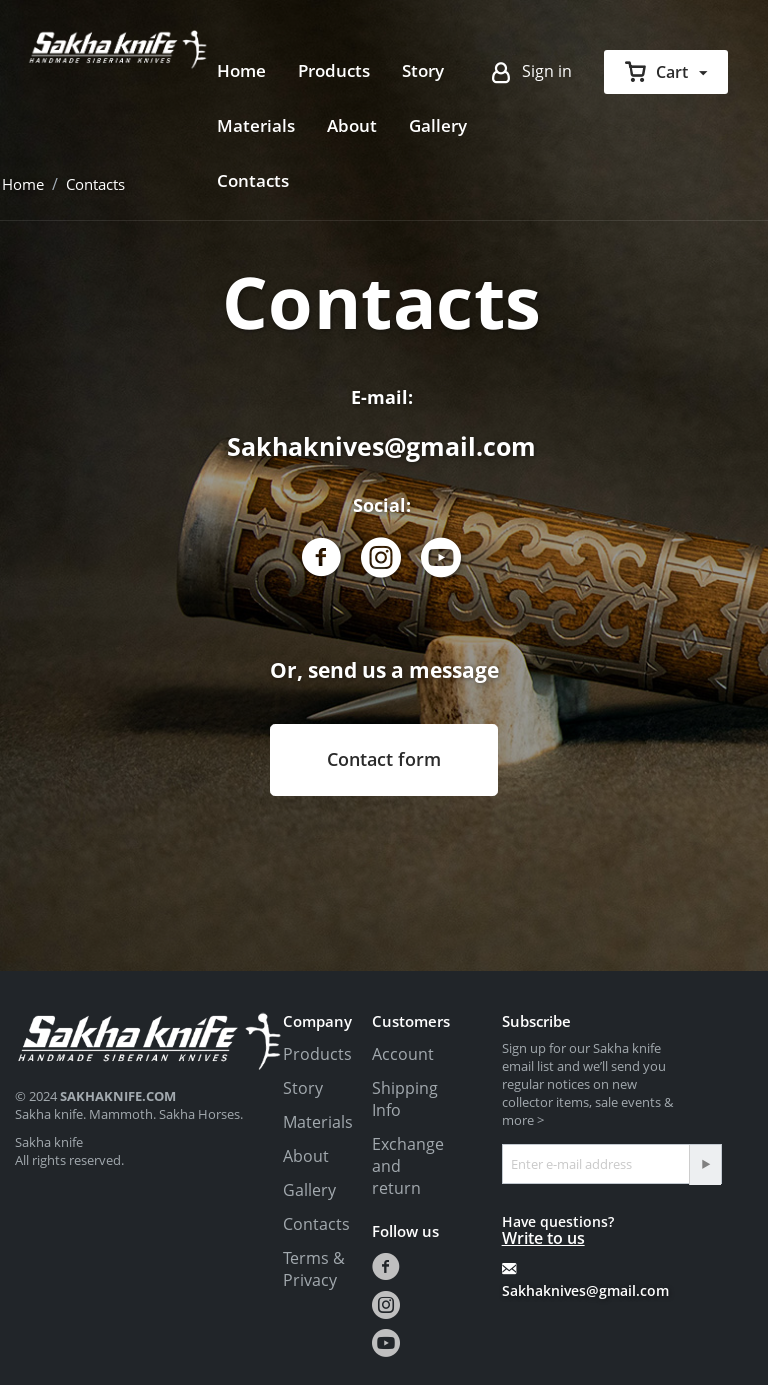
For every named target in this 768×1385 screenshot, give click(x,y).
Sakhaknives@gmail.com (381, 446)
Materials (256, 125)
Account (403, 1054)
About (352, 125)
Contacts (253, 180)
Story (423, 70)
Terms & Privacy (314, 1269)
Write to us (543, 1238)
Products (334, 70)
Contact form (384, 759)
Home (241, 70)
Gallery (438, 125)
